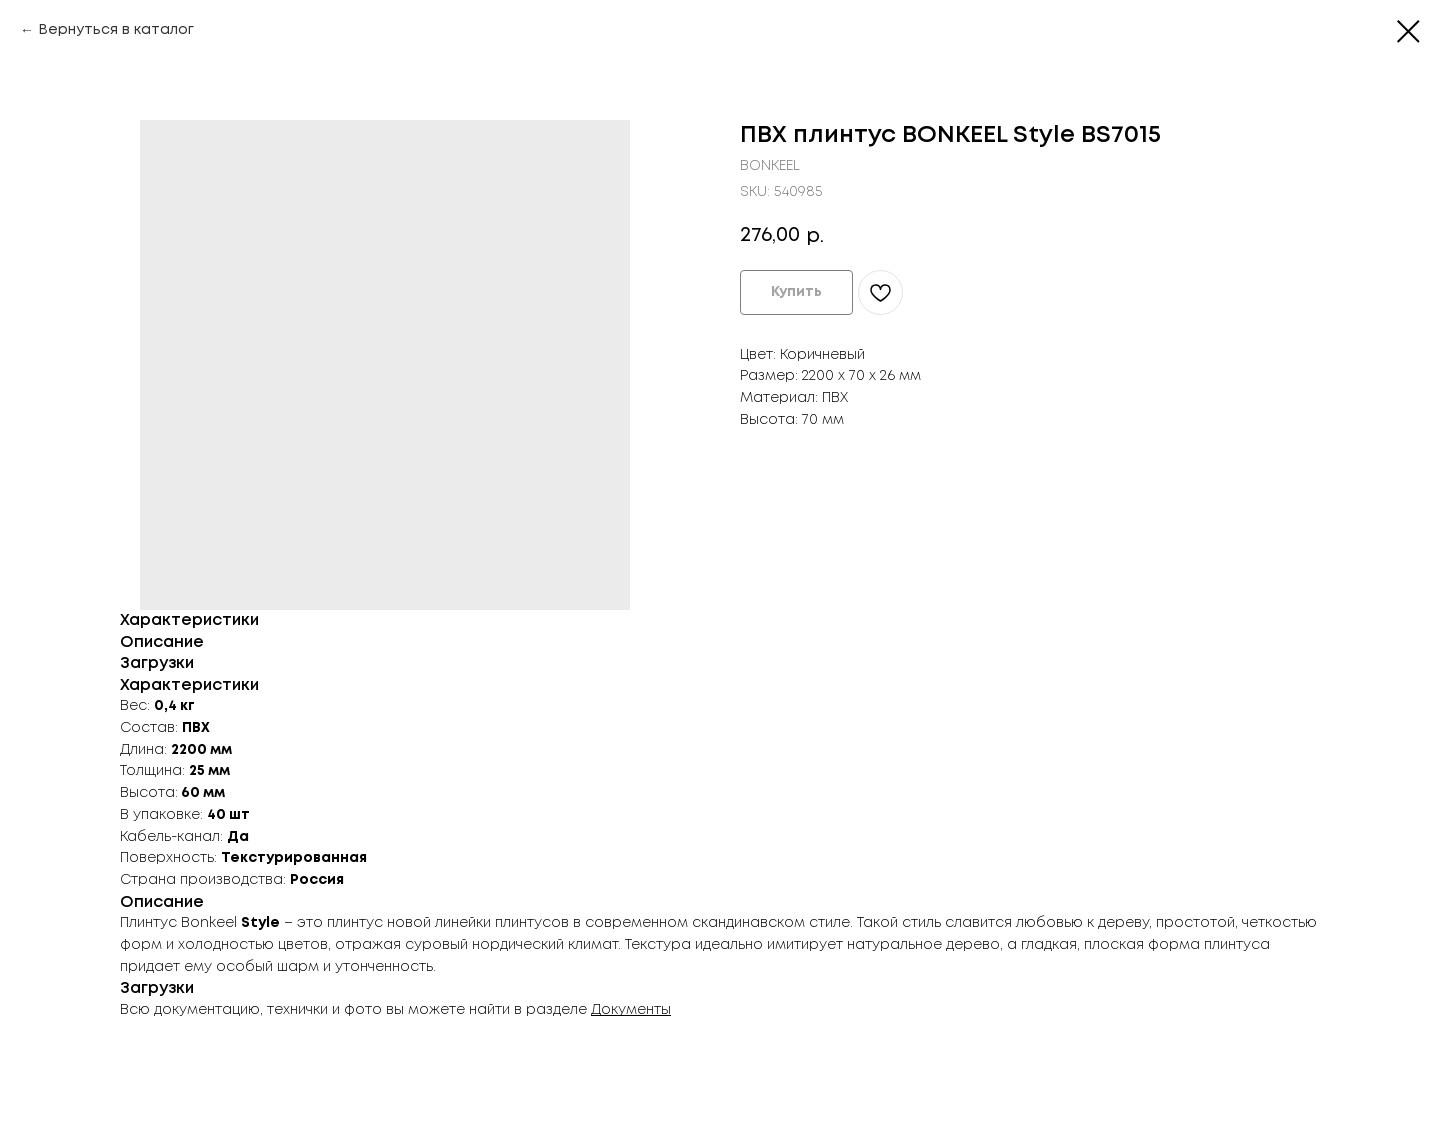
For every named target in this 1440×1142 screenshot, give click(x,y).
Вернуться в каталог (116, 30)
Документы (631, 1010)
